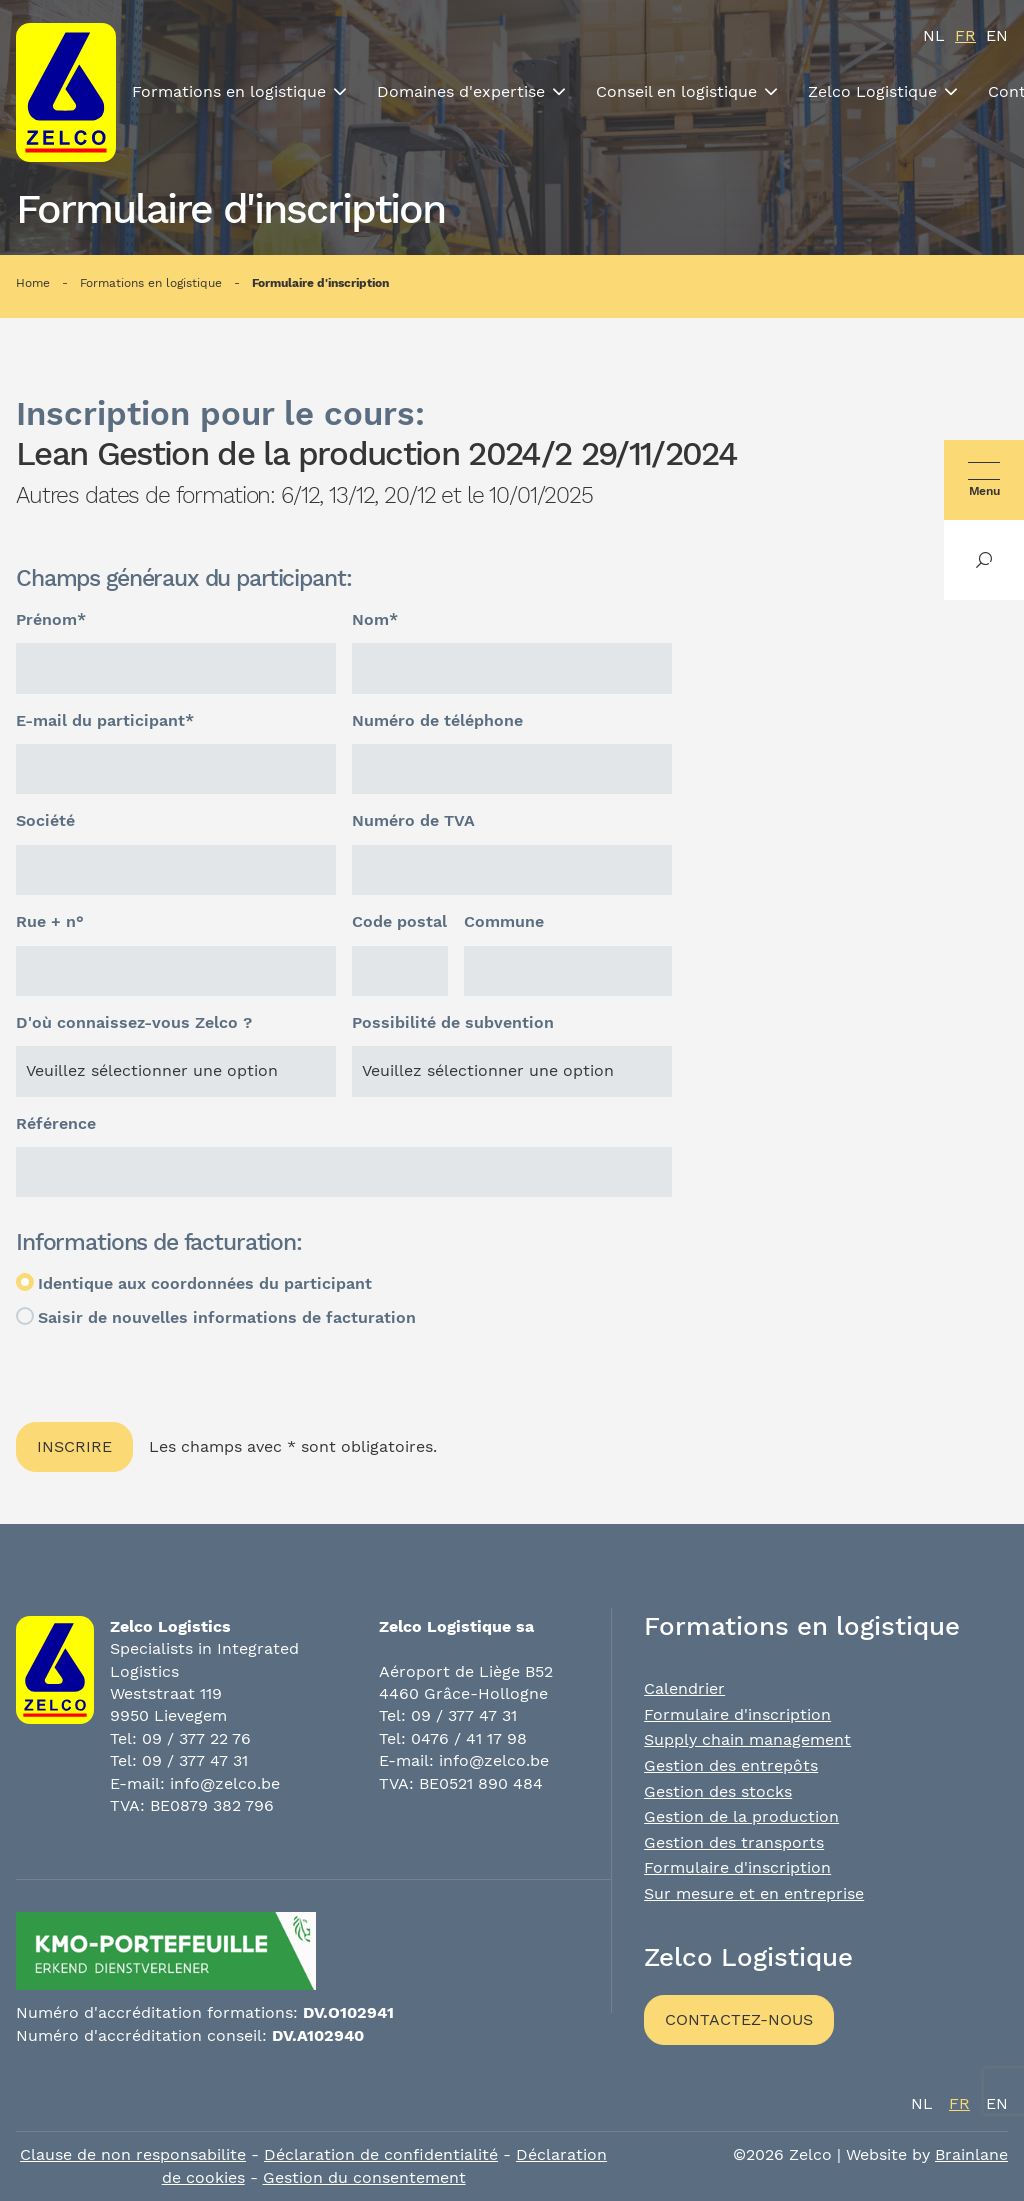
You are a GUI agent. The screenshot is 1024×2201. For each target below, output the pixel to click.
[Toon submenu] (340, 92)
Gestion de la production (741, 1816)
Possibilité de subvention (453, 1022)
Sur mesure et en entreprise (754, 1893)
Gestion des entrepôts (731, 1765)
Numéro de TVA (413, 820)
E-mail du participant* (105, 720)
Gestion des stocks (718, 1791)
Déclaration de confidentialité (381, 2154)
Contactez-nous (739, 2019)
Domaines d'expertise (461, 91)
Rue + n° (50, 921)
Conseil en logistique (676, 91)
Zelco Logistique (872, 91)
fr (965, 35)
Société (45, 820)
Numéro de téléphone (437, 720)
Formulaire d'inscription (320, 283)
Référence (56, 1123)
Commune (504, 921)
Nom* (375, 619)
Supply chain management (747, 1739)
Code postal (399, 921)
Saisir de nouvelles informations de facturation (227, 1317)
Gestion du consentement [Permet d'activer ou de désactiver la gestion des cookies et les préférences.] (364, 2177)
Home (33, 283)
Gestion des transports (734, 1842)
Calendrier (684, 1688)
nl (934, 35)
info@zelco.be (225, 1783)
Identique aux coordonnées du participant (205, 1283)
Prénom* (51, 619)
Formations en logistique (229, 91)
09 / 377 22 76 (196, 1738)
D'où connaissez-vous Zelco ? (134, 1022)
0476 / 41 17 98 (469, 1738)
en (997, 35)
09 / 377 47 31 (195, 1760)
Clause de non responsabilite (133, 2154)
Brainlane (971, 2154)
